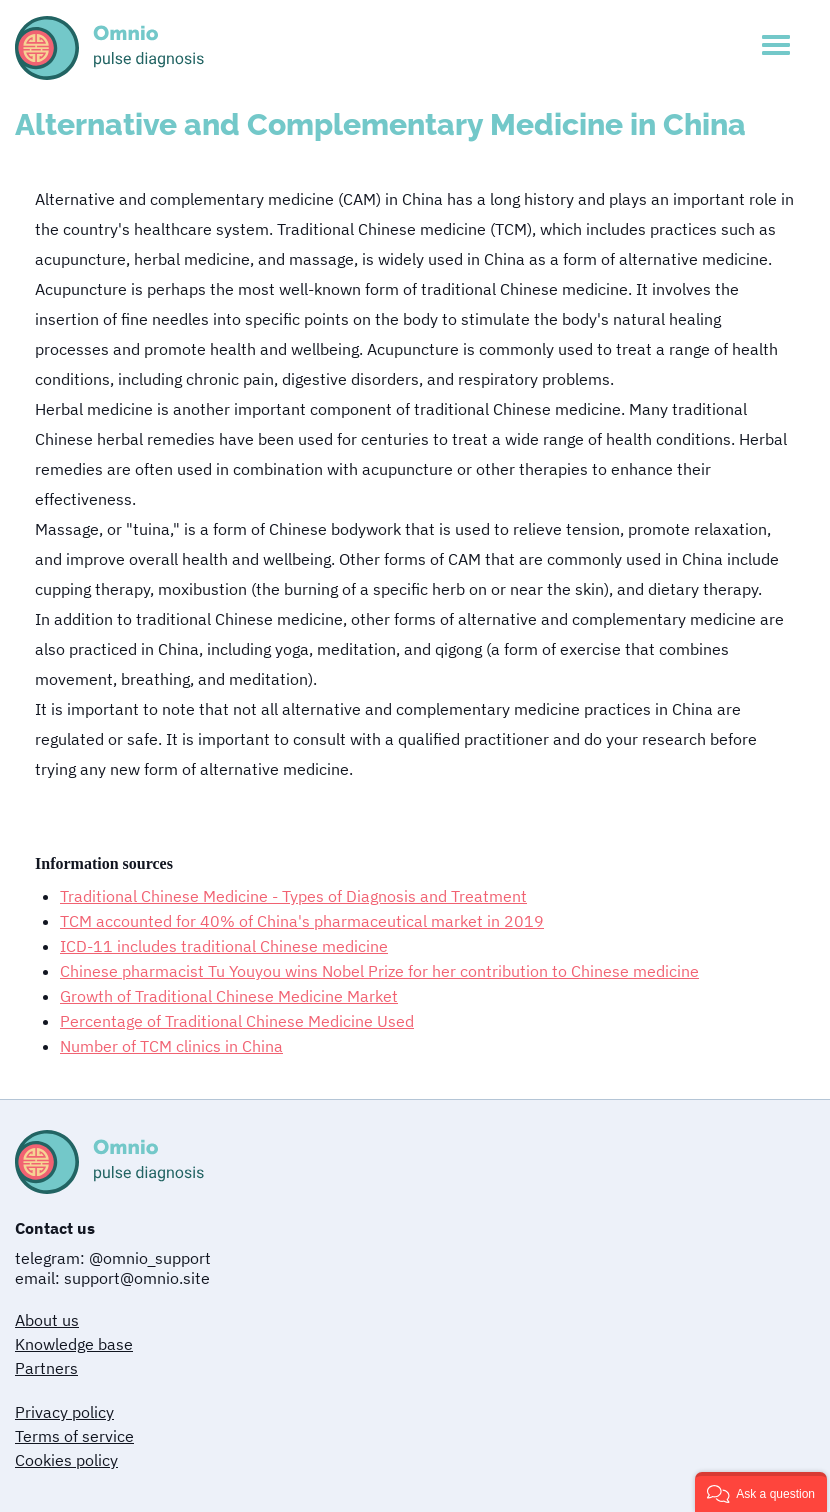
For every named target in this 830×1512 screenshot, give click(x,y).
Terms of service (74, 1436)
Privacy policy (64, 1412)
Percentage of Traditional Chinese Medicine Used (237, 1021)
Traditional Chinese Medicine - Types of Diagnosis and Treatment (293, 896)
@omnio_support (150, 1258)
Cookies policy (66, 1460)
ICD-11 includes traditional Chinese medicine (224, 946)
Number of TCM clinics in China (171, 1046)
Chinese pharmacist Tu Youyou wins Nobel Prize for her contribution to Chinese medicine (379, 971)
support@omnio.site (137, 1278)
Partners (46, 1368)
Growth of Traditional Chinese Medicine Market (229, 996)
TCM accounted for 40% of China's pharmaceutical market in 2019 (302, 921)
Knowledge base (74, 1344)
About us (47, 1320)
